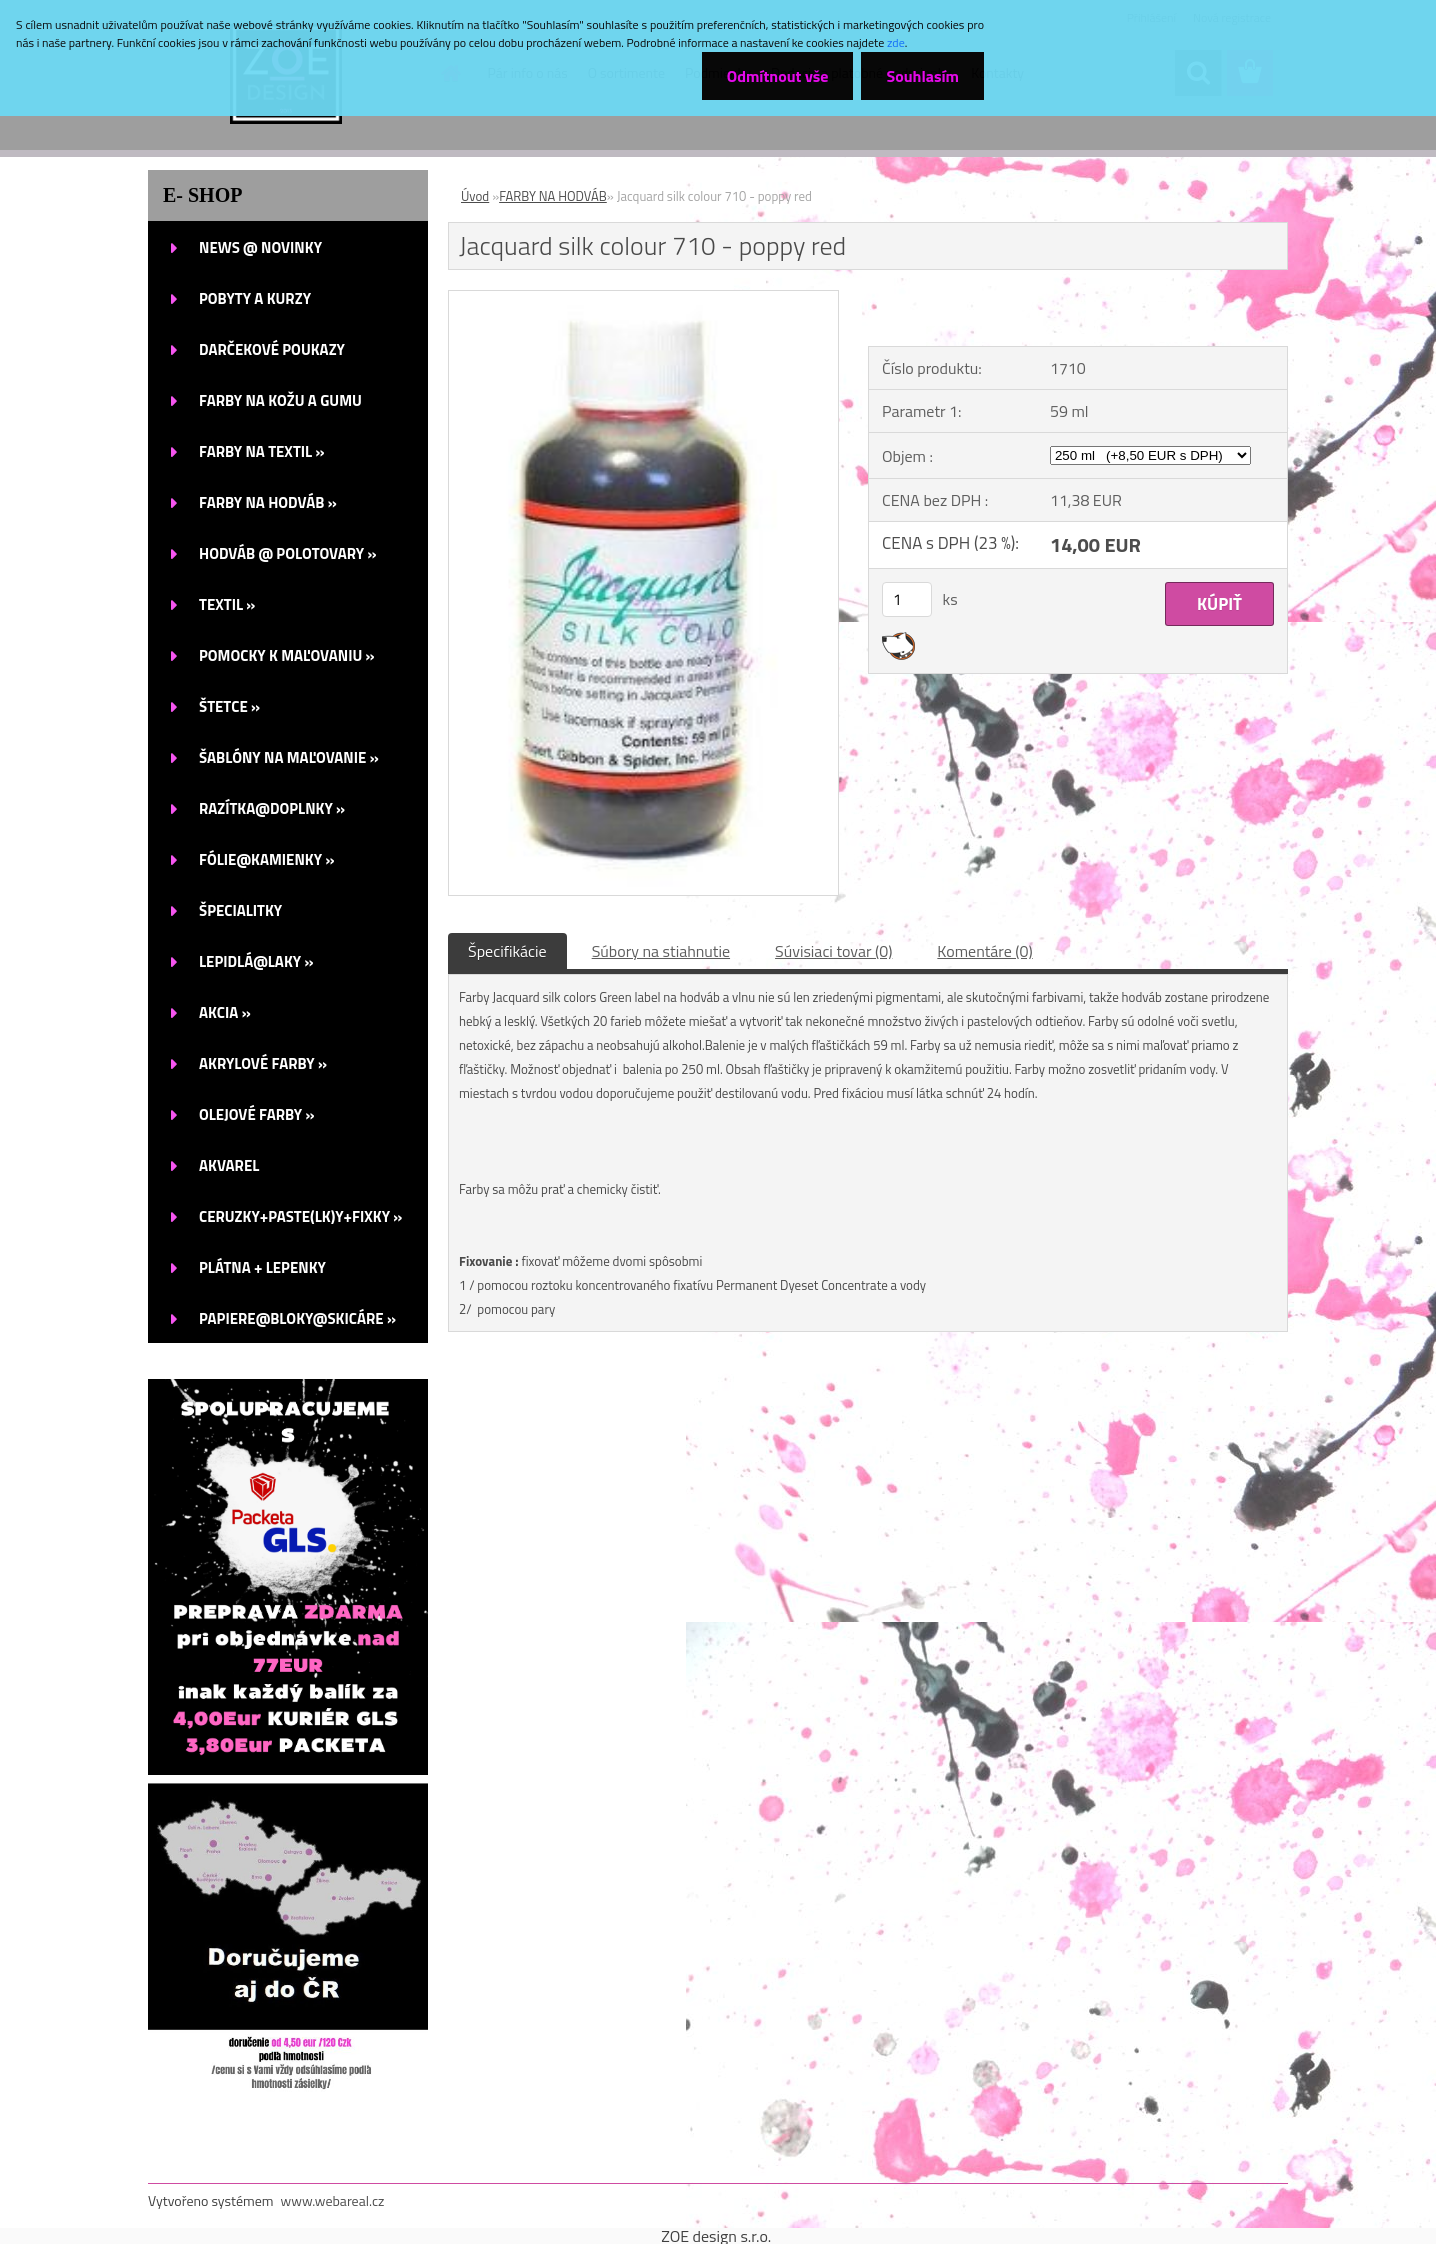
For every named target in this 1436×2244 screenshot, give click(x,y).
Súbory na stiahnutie (661, 951)
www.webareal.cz (333, 2200)
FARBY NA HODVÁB (553, 196)
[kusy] (907, 599)
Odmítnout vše (778, 76)
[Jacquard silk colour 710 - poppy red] (643, 299)
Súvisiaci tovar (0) (833, 951)
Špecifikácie (507, 951)
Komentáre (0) (984, 951)
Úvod (475, 196)
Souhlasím (922, 76)
